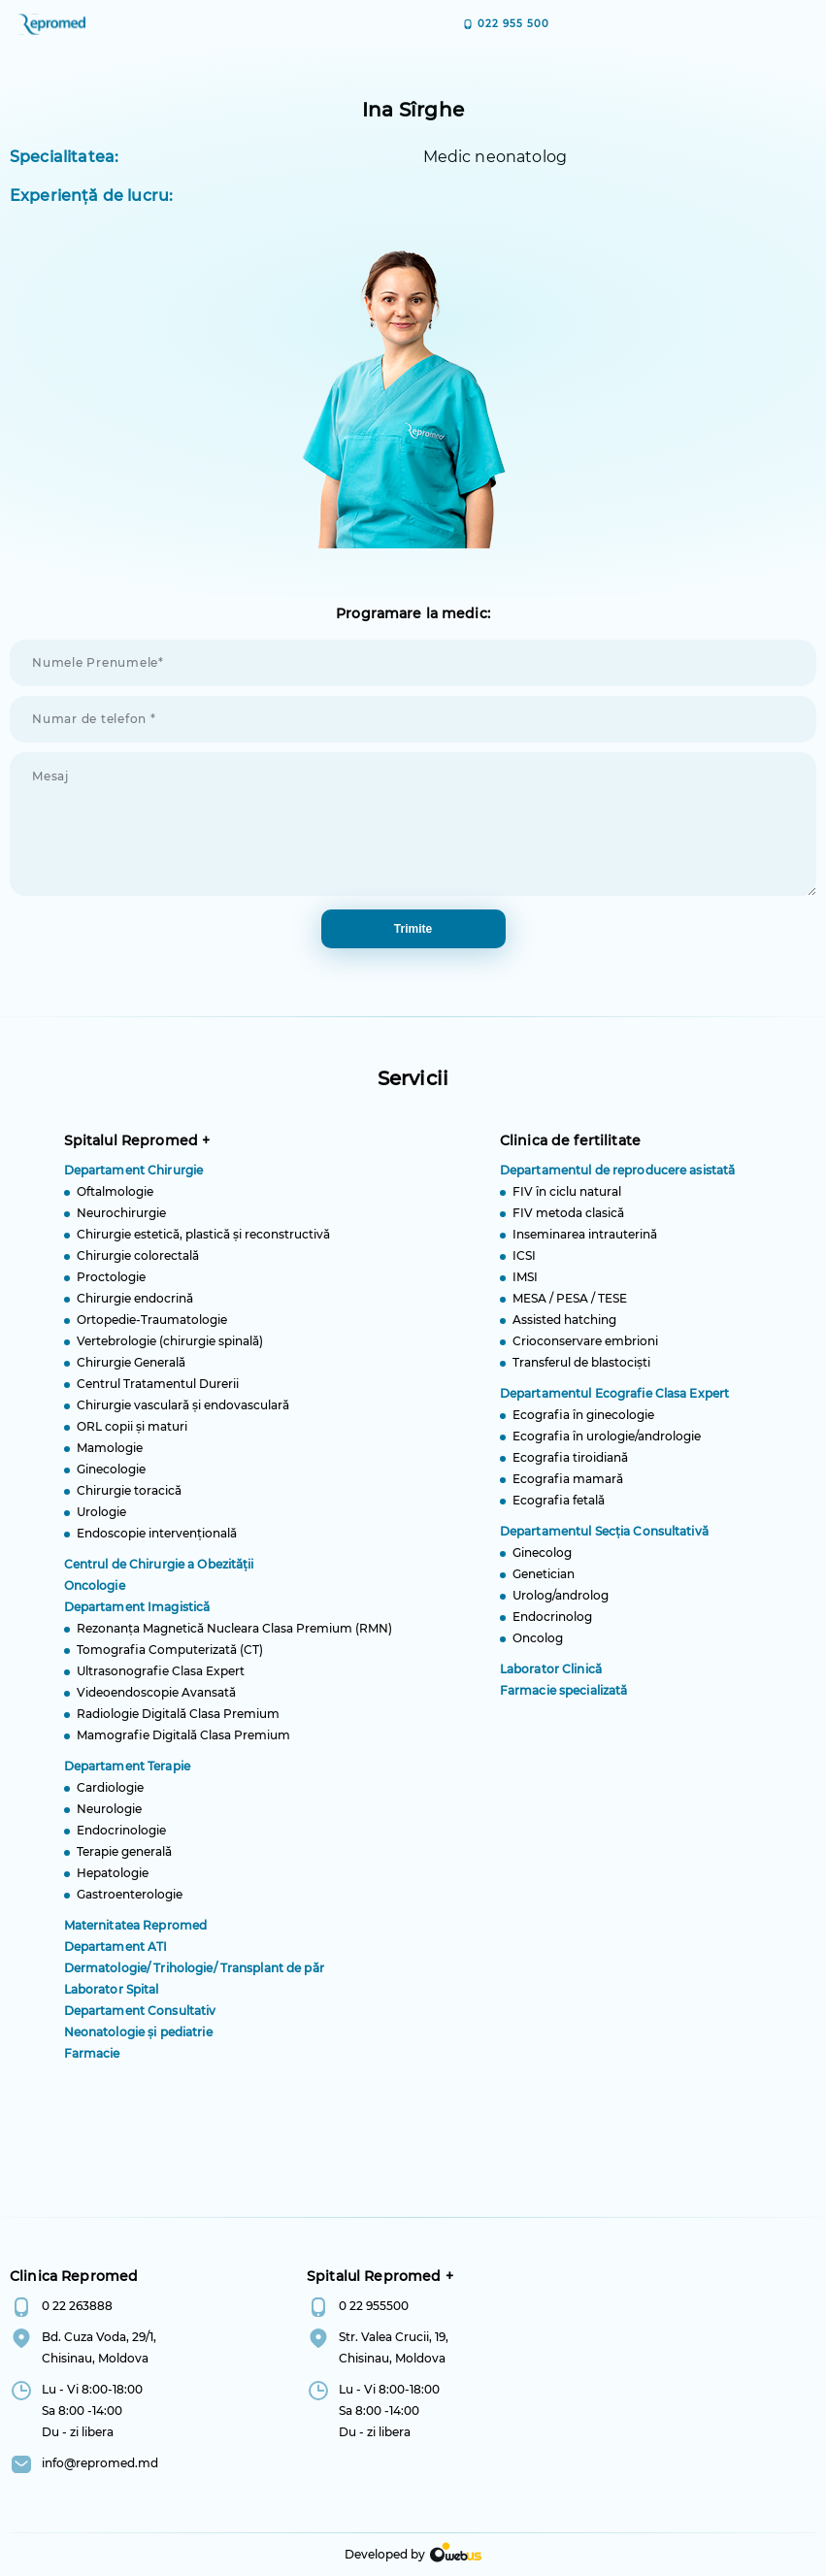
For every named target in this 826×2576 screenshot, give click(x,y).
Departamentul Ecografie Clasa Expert (614, 1403)
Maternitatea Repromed (136, 1935)
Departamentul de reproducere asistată (617, 1179)
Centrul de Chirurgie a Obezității (159, 1574)
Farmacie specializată (564, 1700)
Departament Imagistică (137, 1616)
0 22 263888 (77, 2305)
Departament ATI (116, 1956)
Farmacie (92, 2063)
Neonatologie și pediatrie (138, 2041)
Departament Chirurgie (134, 1179)
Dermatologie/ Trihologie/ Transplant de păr (194, 1977)
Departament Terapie (127, 1775)
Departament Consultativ (140, 2020)
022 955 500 (513, 23)
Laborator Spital (111, 1999)
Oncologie (94, 1595)
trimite (413, 929)
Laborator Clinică (551, 1678)
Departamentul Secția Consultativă (604, 1541)
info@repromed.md (100, 2463)
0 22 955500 (374, 2305)
